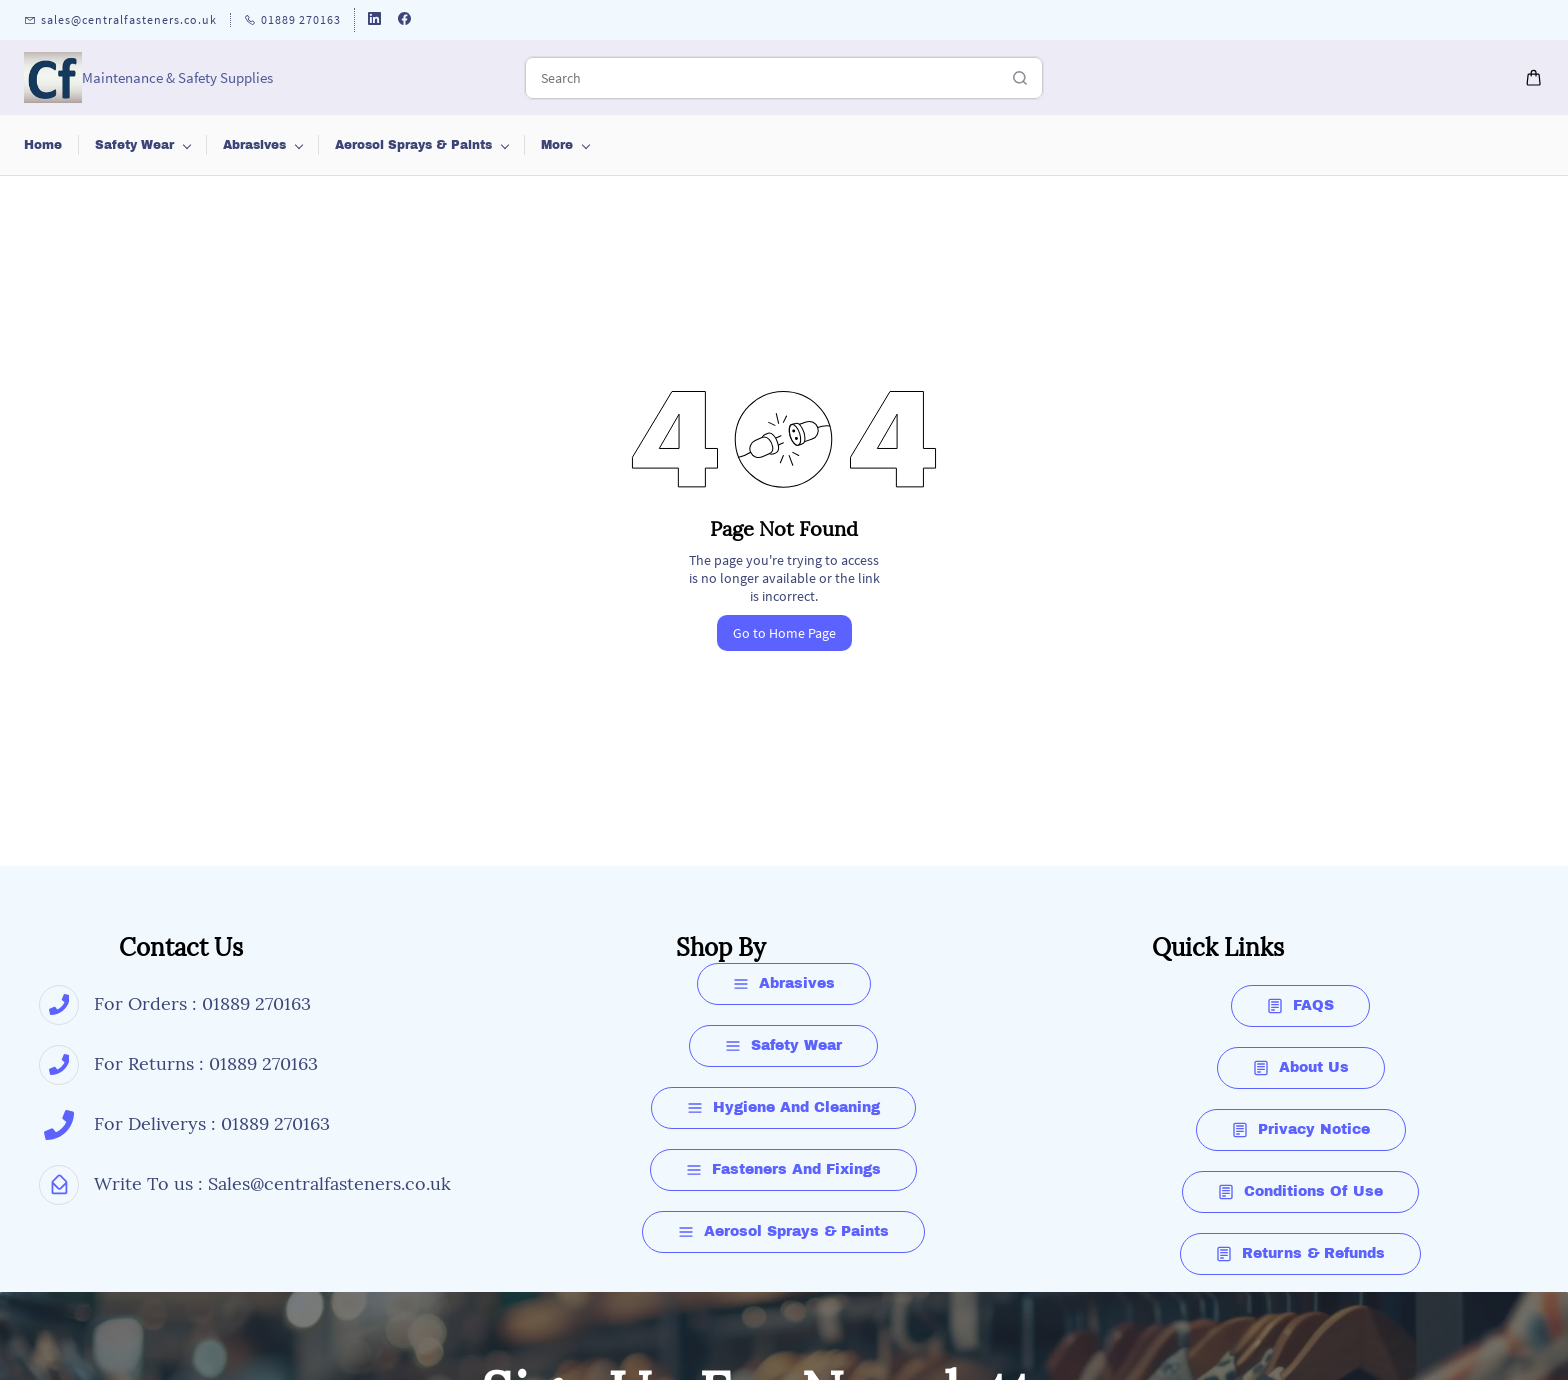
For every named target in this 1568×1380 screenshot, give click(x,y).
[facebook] (404, 20)
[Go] (1015, 78)
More (1364, 145)
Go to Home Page (784, 633)
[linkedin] (374, 20)
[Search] (762, 78)
